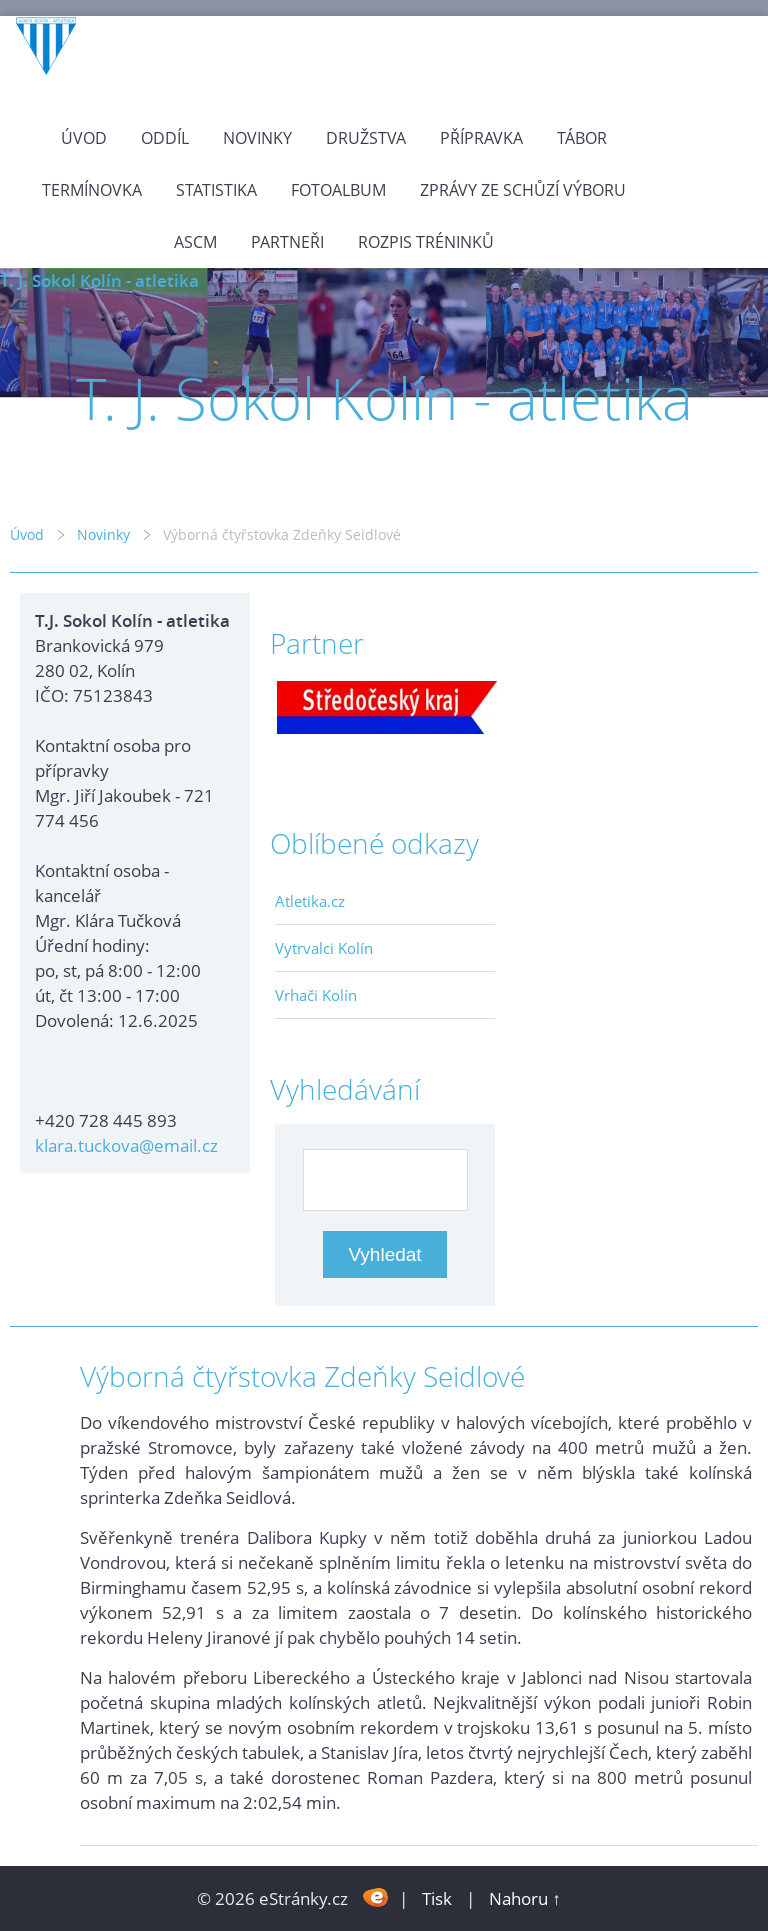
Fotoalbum (338, 190)
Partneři (287, 242)
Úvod (84, 138)
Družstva (366, 138)
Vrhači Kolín (316, 995)
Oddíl (165, 138)
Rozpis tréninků (426, 242)
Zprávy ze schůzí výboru (523, 190)
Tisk (437, 1898)
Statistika (216, 190)
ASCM (195, 242)
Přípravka (481, 138)
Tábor (582, 138)
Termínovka (92, 190)
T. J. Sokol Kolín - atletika (99, 280)
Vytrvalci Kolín (324, 948)
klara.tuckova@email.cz (126, 1145)
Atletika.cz (310, 901)
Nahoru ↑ (525, 1898)
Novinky (257, 138)
